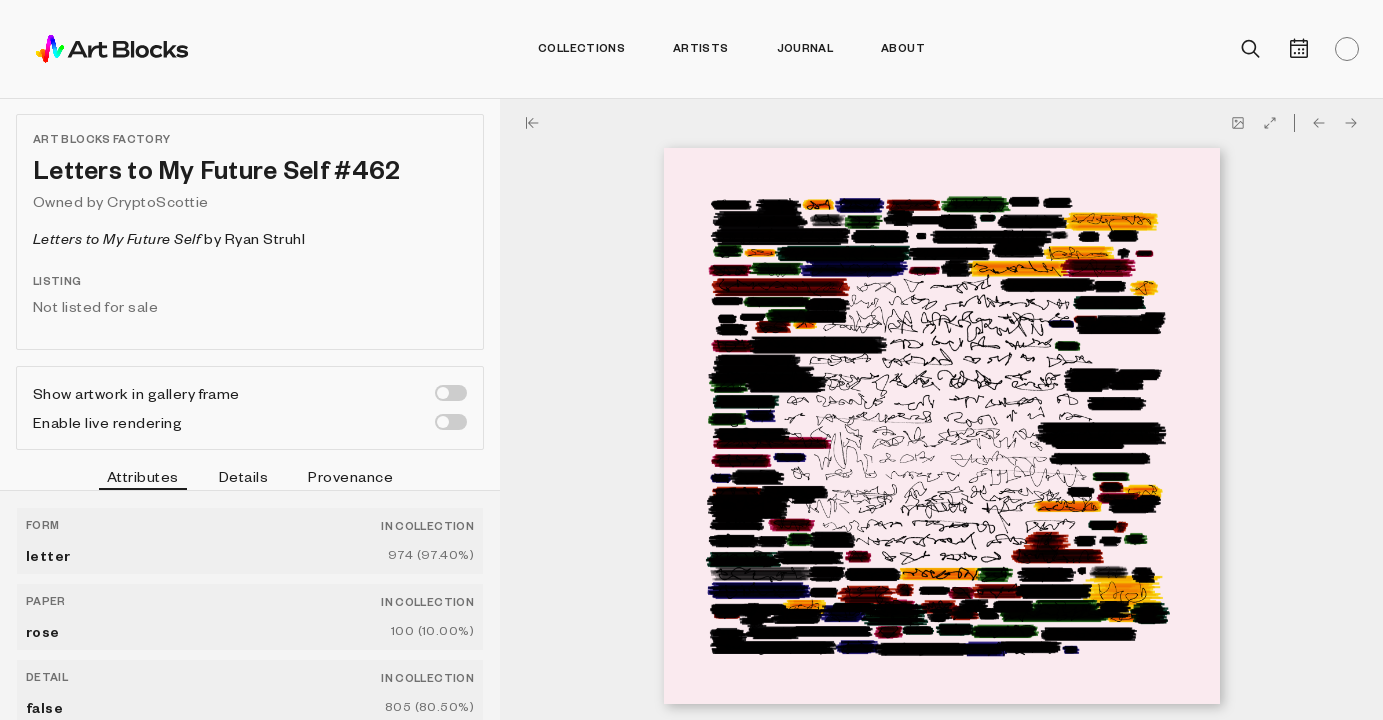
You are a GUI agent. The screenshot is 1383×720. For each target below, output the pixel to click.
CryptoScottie (157, 201)
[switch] (451, 393)
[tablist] (250, 479)
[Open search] (1251, 49)
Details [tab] (243, 476)
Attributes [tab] (143, 479)
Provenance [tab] (350, 476)
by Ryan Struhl (169, 238)
